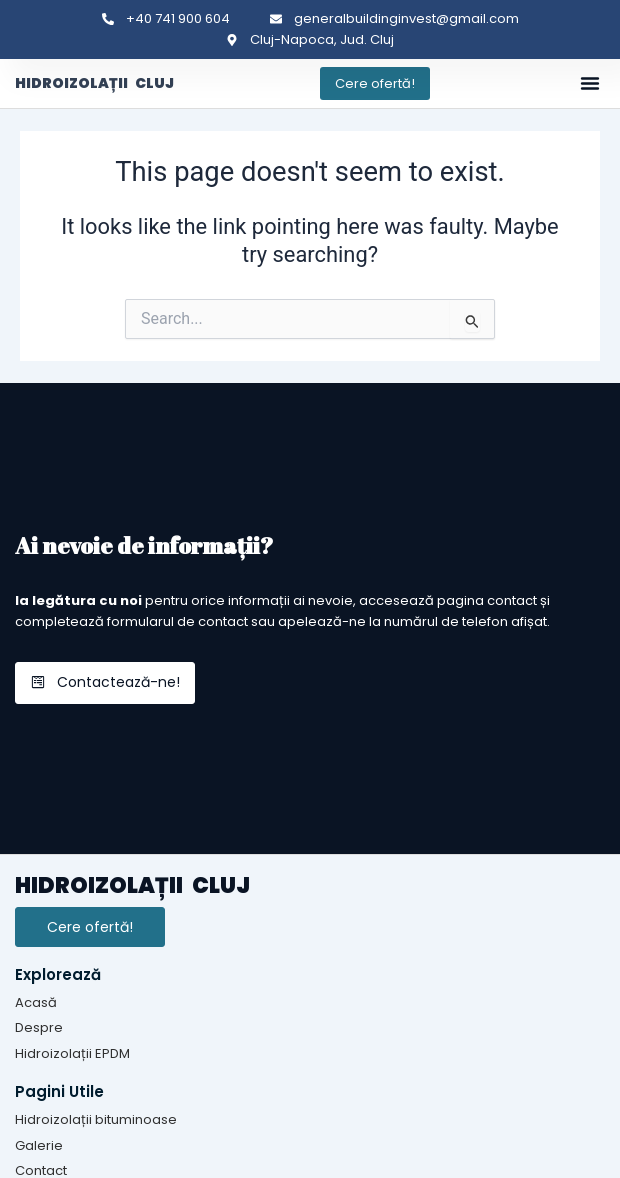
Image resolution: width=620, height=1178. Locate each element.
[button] (590, 83)
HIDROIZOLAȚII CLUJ (94, 83)
